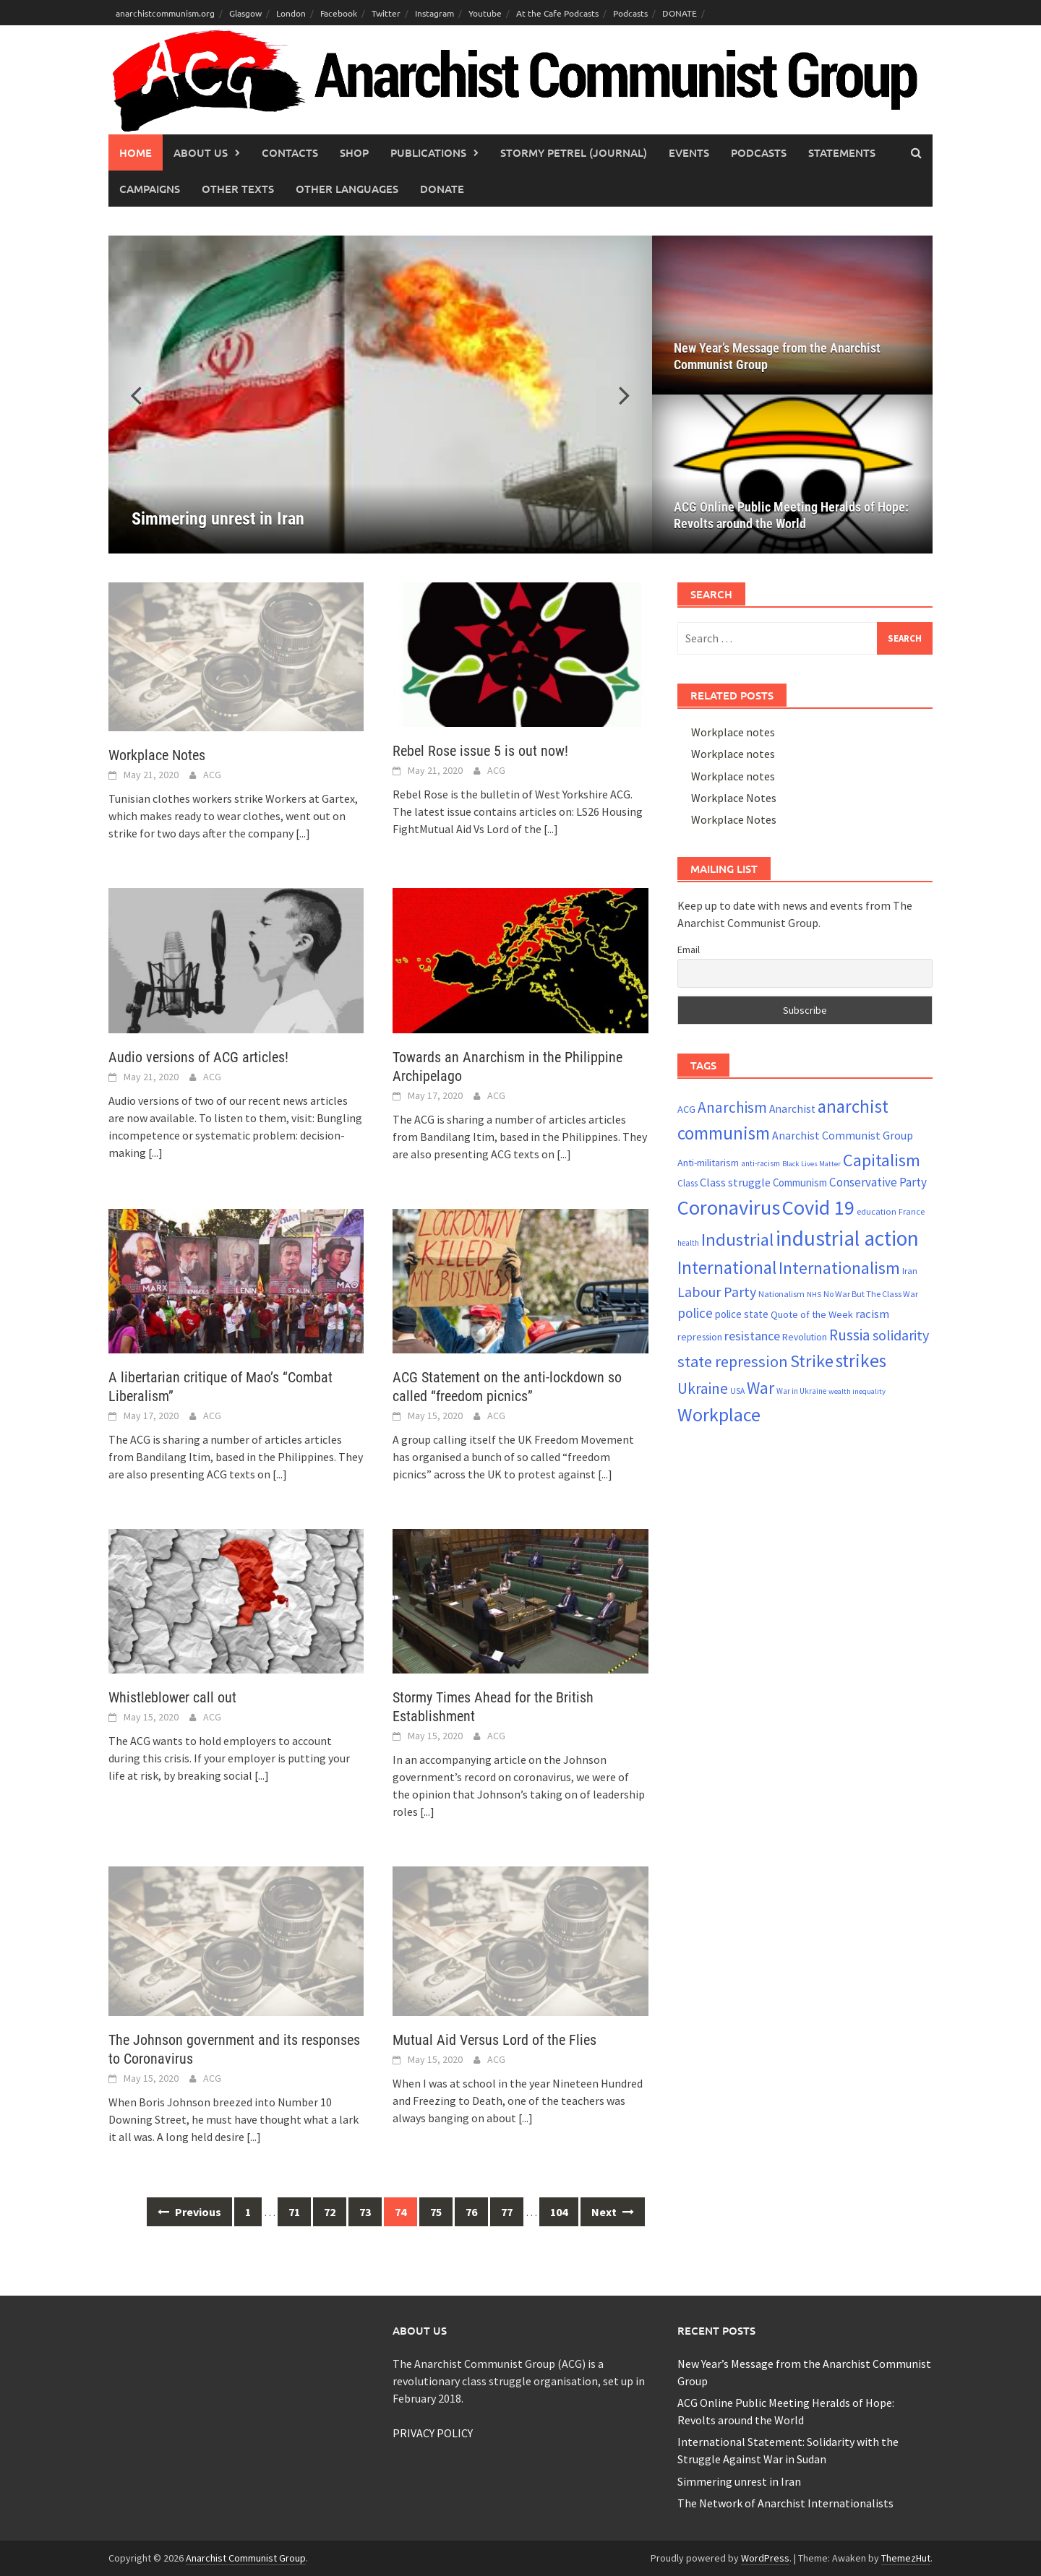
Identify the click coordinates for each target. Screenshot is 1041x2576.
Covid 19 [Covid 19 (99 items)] (818, 1207)
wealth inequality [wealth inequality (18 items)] (857, 1391)
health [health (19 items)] (688, 1243)
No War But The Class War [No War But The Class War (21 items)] (870, 1293)
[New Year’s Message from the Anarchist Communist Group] (792, 315)
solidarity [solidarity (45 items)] (901, 1335)
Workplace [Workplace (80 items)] (719, 1414)
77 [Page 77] (507, 2212)
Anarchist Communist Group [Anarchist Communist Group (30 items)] (842, 1135)
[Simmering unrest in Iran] (380, 394)
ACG (212, 774)
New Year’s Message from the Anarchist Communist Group (777, 356)
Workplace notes (733, 732)
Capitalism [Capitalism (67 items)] (881, 1160)
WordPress (765, 2557)
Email (688, 949)
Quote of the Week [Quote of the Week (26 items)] (812, 1314)
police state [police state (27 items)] (741, 1314)
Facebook (338, 13)
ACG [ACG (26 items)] (686, 1109)
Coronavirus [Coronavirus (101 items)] (728, 1207)
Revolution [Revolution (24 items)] (804, 1337)
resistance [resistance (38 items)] (752, 1335)
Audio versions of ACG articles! (198, 1057)
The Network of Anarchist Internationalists (785, 2503)
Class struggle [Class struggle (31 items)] (735, 1182)
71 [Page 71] (294, 2212)
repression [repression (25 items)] (699, 1336)
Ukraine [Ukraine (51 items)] (702, 1388)
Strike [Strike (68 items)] (812, 1361)
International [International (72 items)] (726, 1267)
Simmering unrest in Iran (739, 2481)
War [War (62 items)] (760, 1387)
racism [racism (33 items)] (872, 1314)
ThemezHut (905, 2557)
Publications (428, 152)
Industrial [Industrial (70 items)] (737, 1239)
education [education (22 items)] (876, 1211)
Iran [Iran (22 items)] (909, 1270)
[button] (615, 394)
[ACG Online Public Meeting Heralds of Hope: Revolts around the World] (792, 474)
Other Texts (238, 188)
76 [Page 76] (471, 2212)
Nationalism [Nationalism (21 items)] (781, 1293)
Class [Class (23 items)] (687, 1183)
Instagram (434, 13)
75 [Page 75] (436, 2212)
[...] (303, 833)
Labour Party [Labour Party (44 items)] (716, 1292)
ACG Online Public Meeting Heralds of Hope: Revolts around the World (791, 515)
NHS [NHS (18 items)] (814, 1294)
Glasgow (245, 13)
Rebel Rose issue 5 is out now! (480, 750)
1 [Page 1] (248, 2212)
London (291, 13)
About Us (201, 152)
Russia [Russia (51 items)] (849, 1335)
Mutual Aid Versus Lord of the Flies (494, 2040)
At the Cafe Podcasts (557, 13)
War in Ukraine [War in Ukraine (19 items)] (801, 1391)
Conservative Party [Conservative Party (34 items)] (878, 1182)
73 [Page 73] (365, 2212)
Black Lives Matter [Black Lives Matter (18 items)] (811, 1163)
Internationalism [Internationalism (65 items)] (839, 1268)
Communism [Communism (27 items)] (800, 1182)
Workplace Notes (156, 755)
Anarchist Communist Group (246, 2557)
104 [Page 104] (558, 2212)
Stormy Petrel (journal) (573, 152)
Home (135, 152)
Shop (354, 152)
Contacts (290, 152)
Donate (442, 188)
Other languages (347, 188)
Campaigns (149, 188)
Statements (841, 152)
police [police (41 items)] (695, 1313)
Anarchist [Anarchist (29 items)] (792, 1109)
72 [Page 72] (329, 2212)
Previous (189, 2212)
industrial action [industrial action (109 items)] (847, 1238)
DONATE (679, 13)
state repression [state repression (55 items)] (732, 1361)
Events (689, 152)
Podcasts (630, 13)
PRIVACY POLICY (433, 2433)
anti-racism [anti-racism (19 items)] (760, 1163)
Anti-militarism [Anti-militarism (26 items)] (708, 1162)
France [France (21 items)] (912, 1211)
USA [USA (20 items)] (737, 1391)
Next (612, 2212)
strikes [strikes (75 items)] (861, 1360)
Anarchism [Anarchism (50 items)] (732, 1107)
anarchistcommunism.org (165, 13)
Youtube (485, 13)
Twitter (386, 13)
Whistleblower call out (172, 1697)
